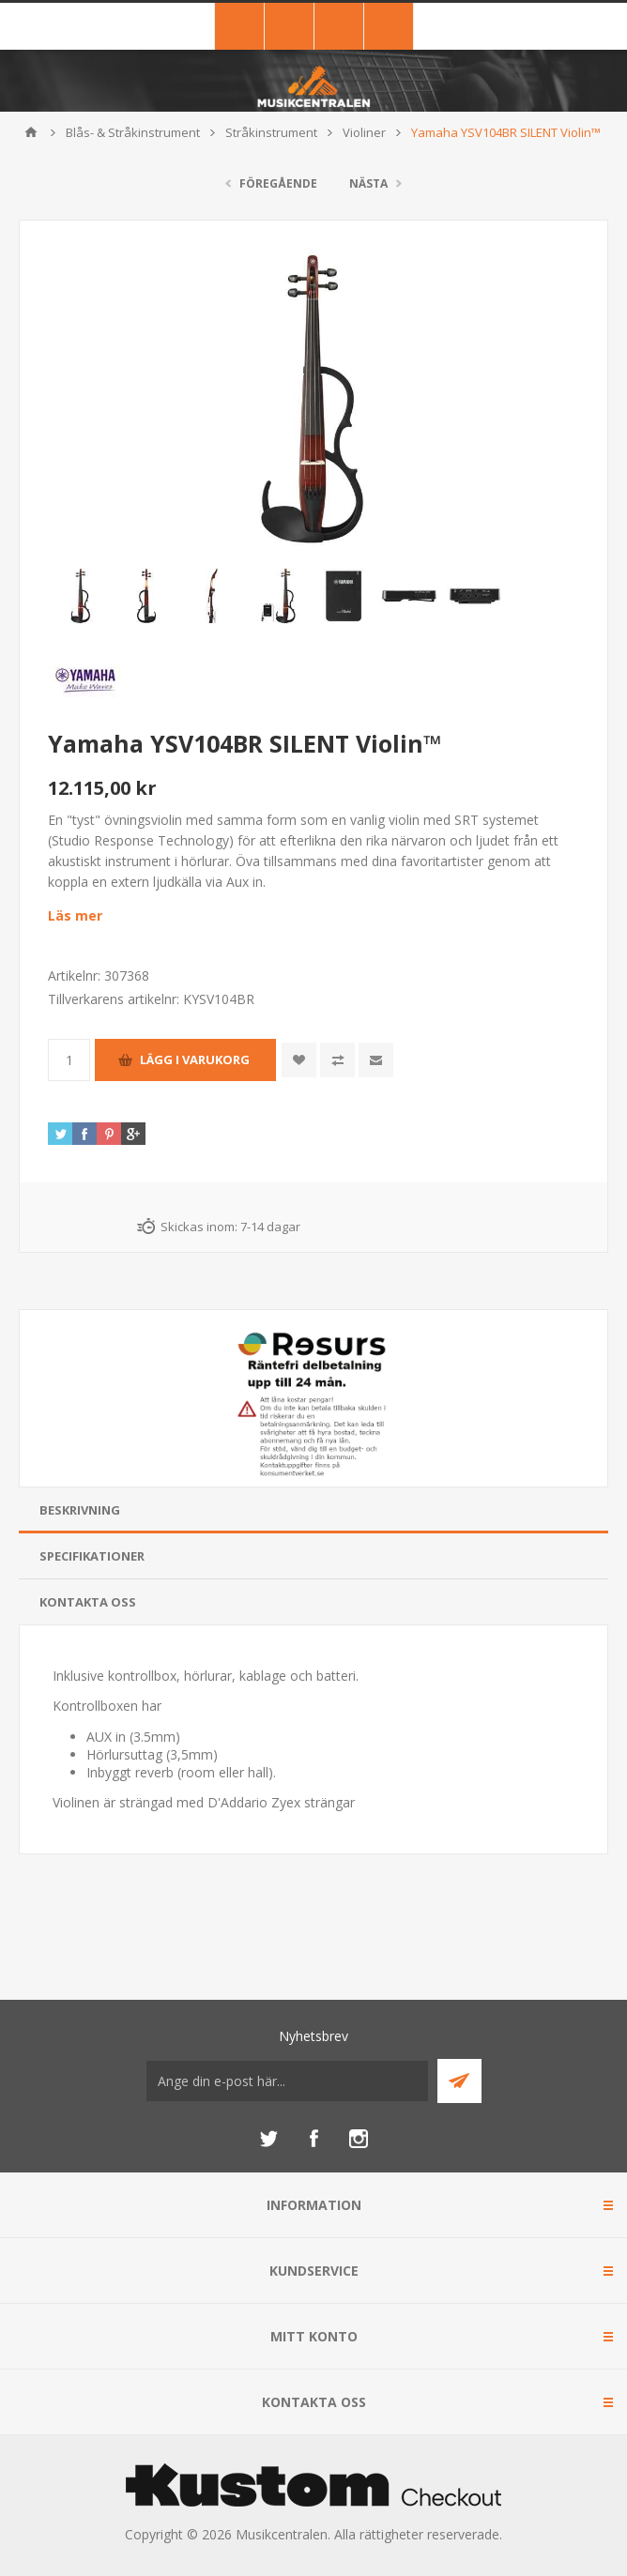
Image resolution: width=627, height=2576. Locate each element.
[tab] (313, 1510)
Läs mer (75, 915)
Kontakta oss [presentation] (87, 1601)
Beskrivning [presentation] (79, 1509)
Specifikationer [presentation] (92, 1555)
